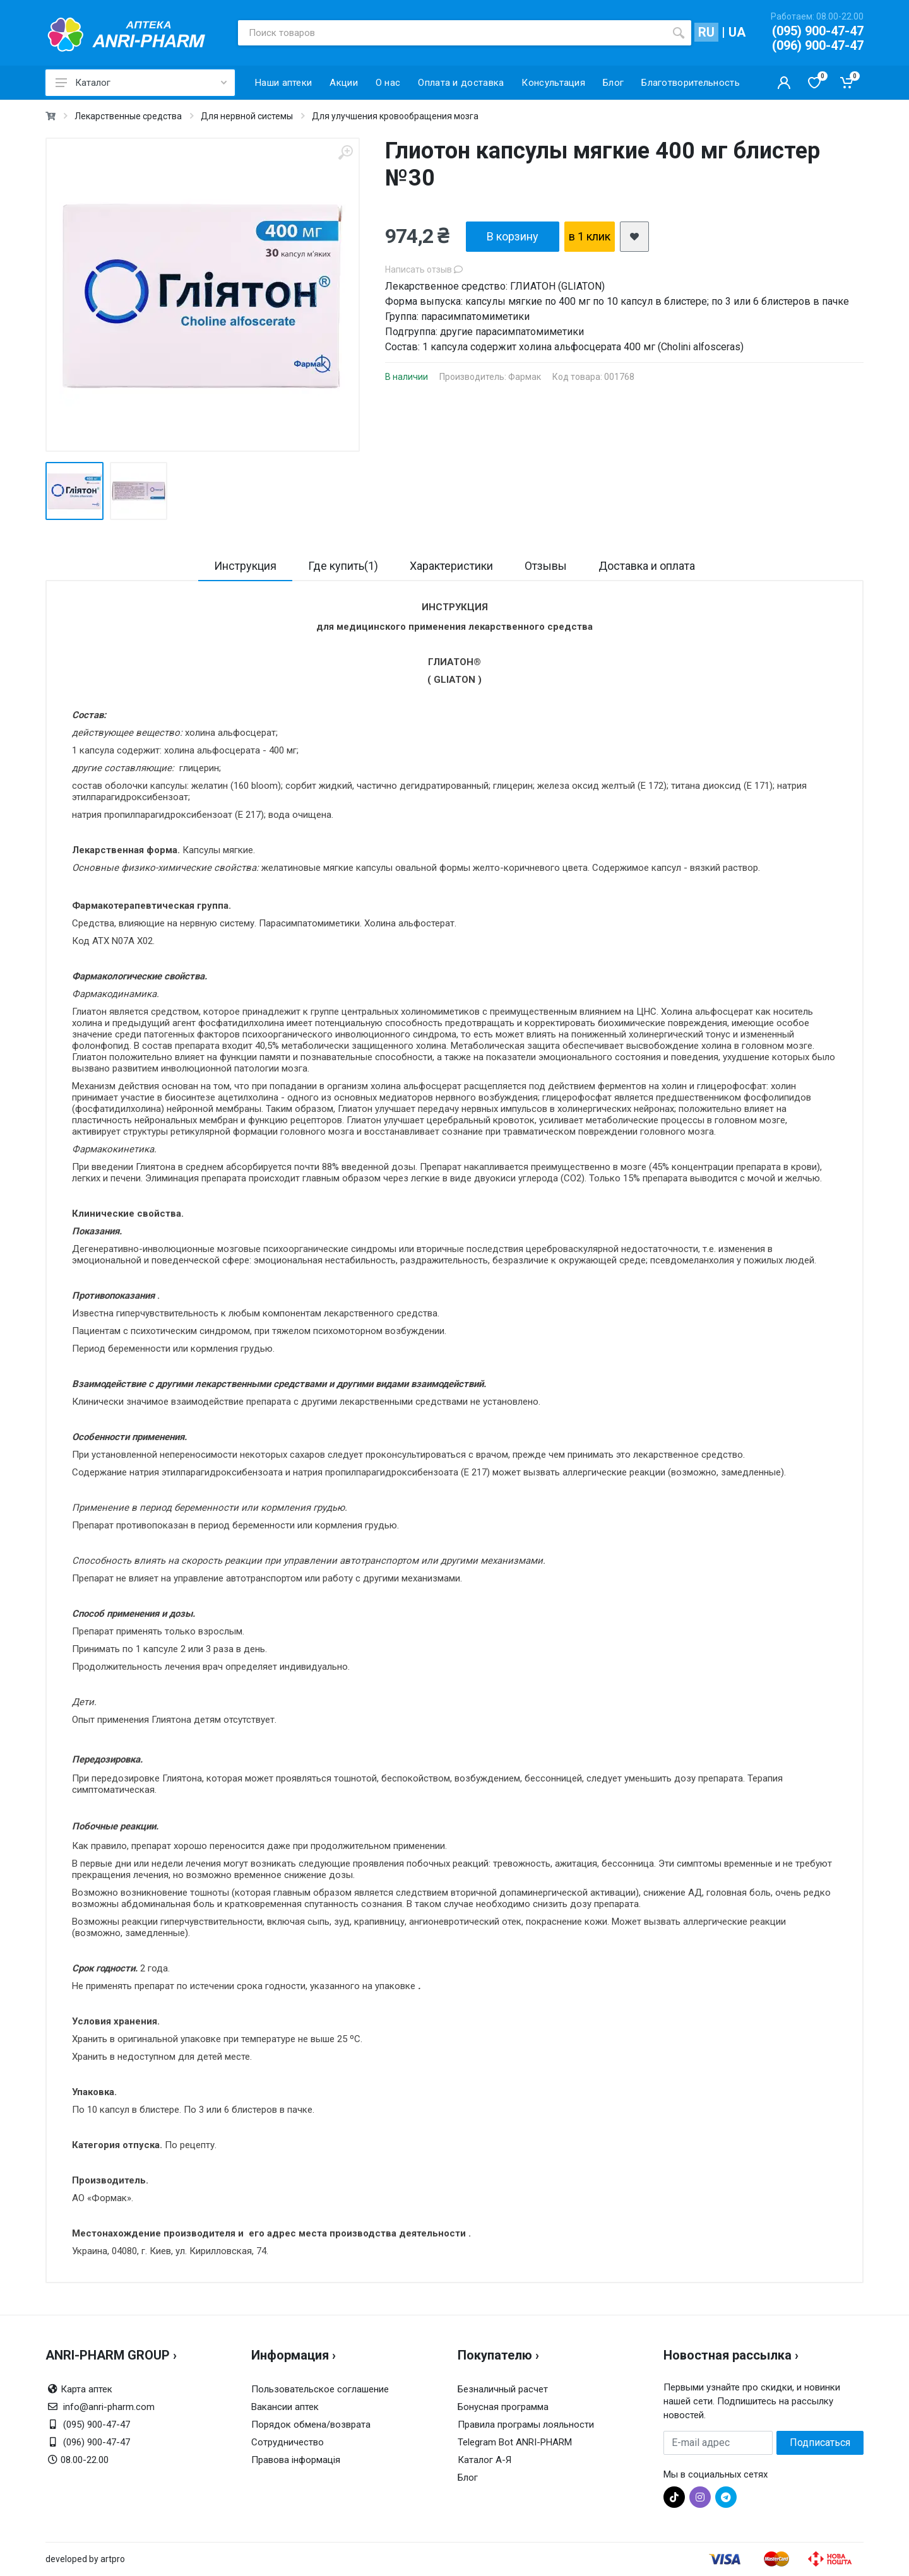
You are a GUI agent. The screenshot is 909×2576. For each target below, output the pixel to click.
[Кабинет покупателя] (784, 83)
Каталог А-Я (484, 2460)
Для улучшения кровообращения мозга (395, 116)
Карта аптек (86, 2389)
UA (737, 32)
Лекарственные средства (128, 116)
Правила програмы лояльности (526, 2424)
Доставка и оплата (646, 565)
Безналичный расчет (503, 2389)
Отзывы (546, 565)
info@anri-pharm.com (109, 2407)
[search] (678, 32)
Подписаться (820, 2443)
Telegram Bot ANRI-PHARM (515, 2442)
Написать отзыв (424, 269)
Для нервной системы (247, 116)
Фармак (524, 377)
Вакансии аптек (285, 2407)
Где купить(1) (343, 565)
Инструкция (245, 565)
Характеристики (451, 565)
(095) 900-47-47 (818, 30)
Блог (468, 2477)
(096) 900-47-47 (818, 45)
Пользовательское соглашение (320, 2389)
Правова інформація (295, 2460)
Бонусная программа (503, 2407)
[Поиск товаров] (452, 32)
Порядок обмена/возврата (311, 2424)
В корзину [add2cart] (512, 236)
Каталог (141, 82)
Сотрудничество (287, 2442)
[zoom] (345, 152)
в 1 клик (589, 236)
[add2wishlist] (634, 237)
